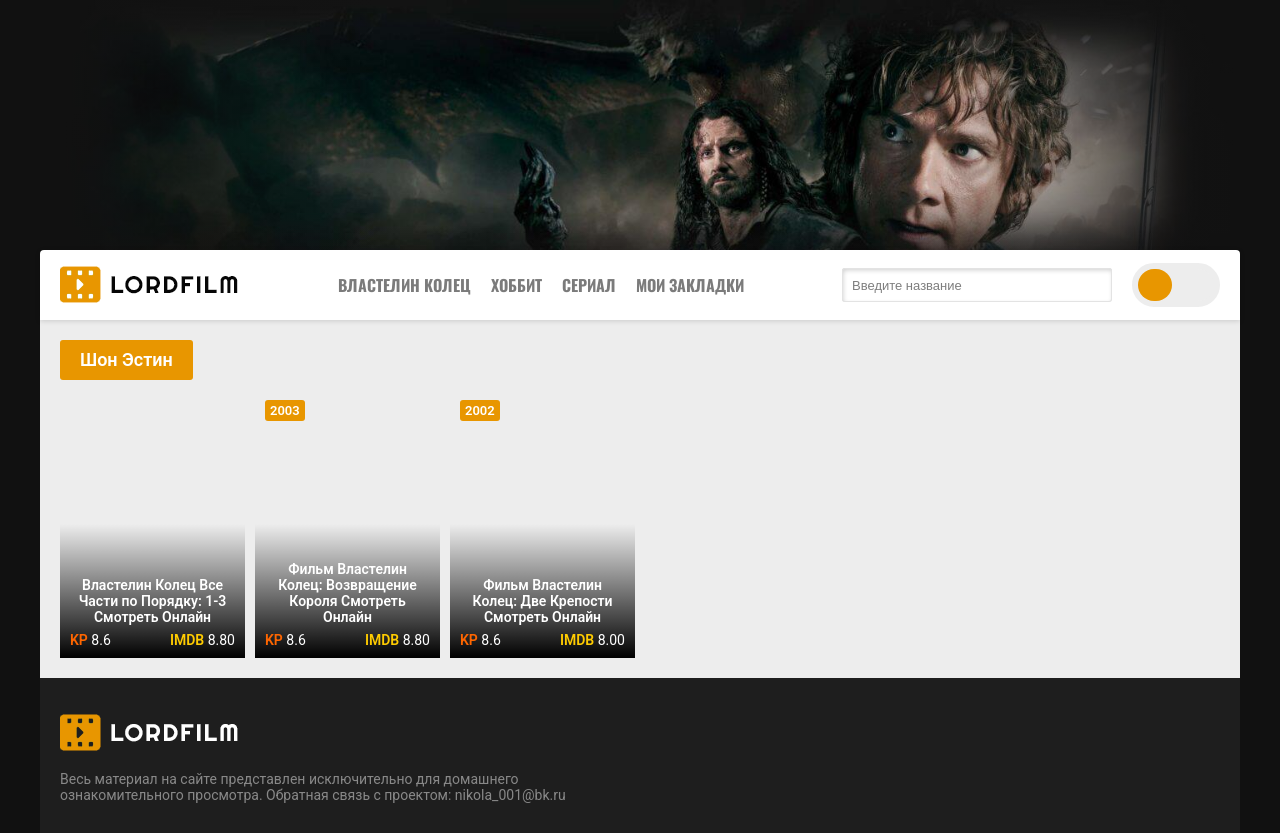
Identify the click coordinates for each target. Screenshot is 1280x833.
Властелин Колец (404, 285)
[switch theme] (1176, 285)
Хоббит (516, 285)
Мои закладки (690, 285)
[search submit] (1092, 285)
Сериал (589, 285)
